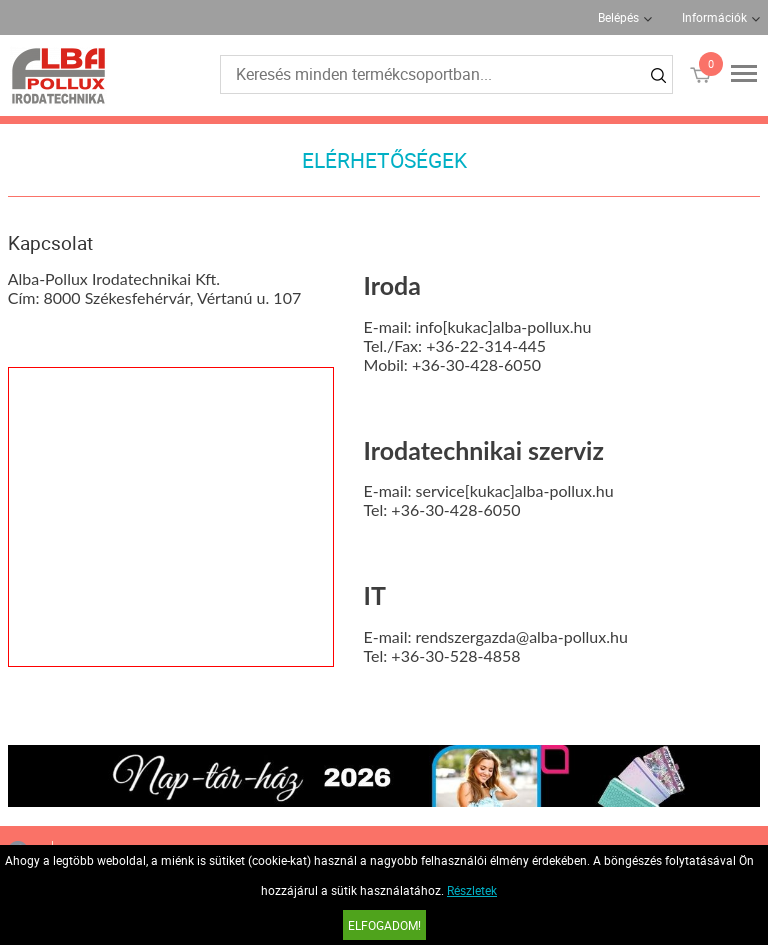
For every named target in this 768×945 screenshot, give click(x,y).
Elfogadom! (384, 925)
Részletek (472, 890)
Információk (714, 17)
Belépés (618, 17)
